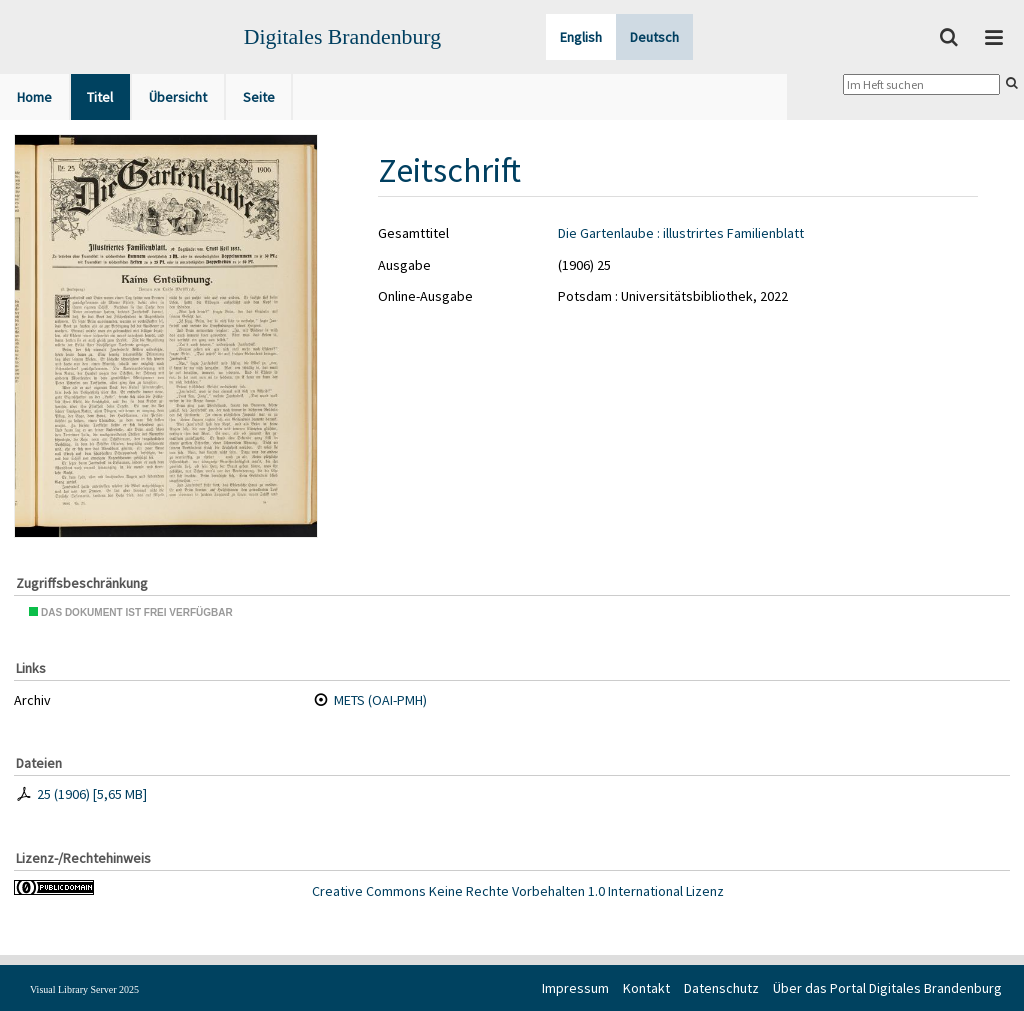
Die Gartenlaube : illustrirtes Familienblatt (681, 233)
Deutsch (654, 37)
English (581, 37)
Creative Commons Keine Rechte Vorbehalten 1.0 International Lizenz (518, 891)
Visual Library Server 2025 (84, 989)
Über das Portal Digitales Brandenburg (887, 988)
